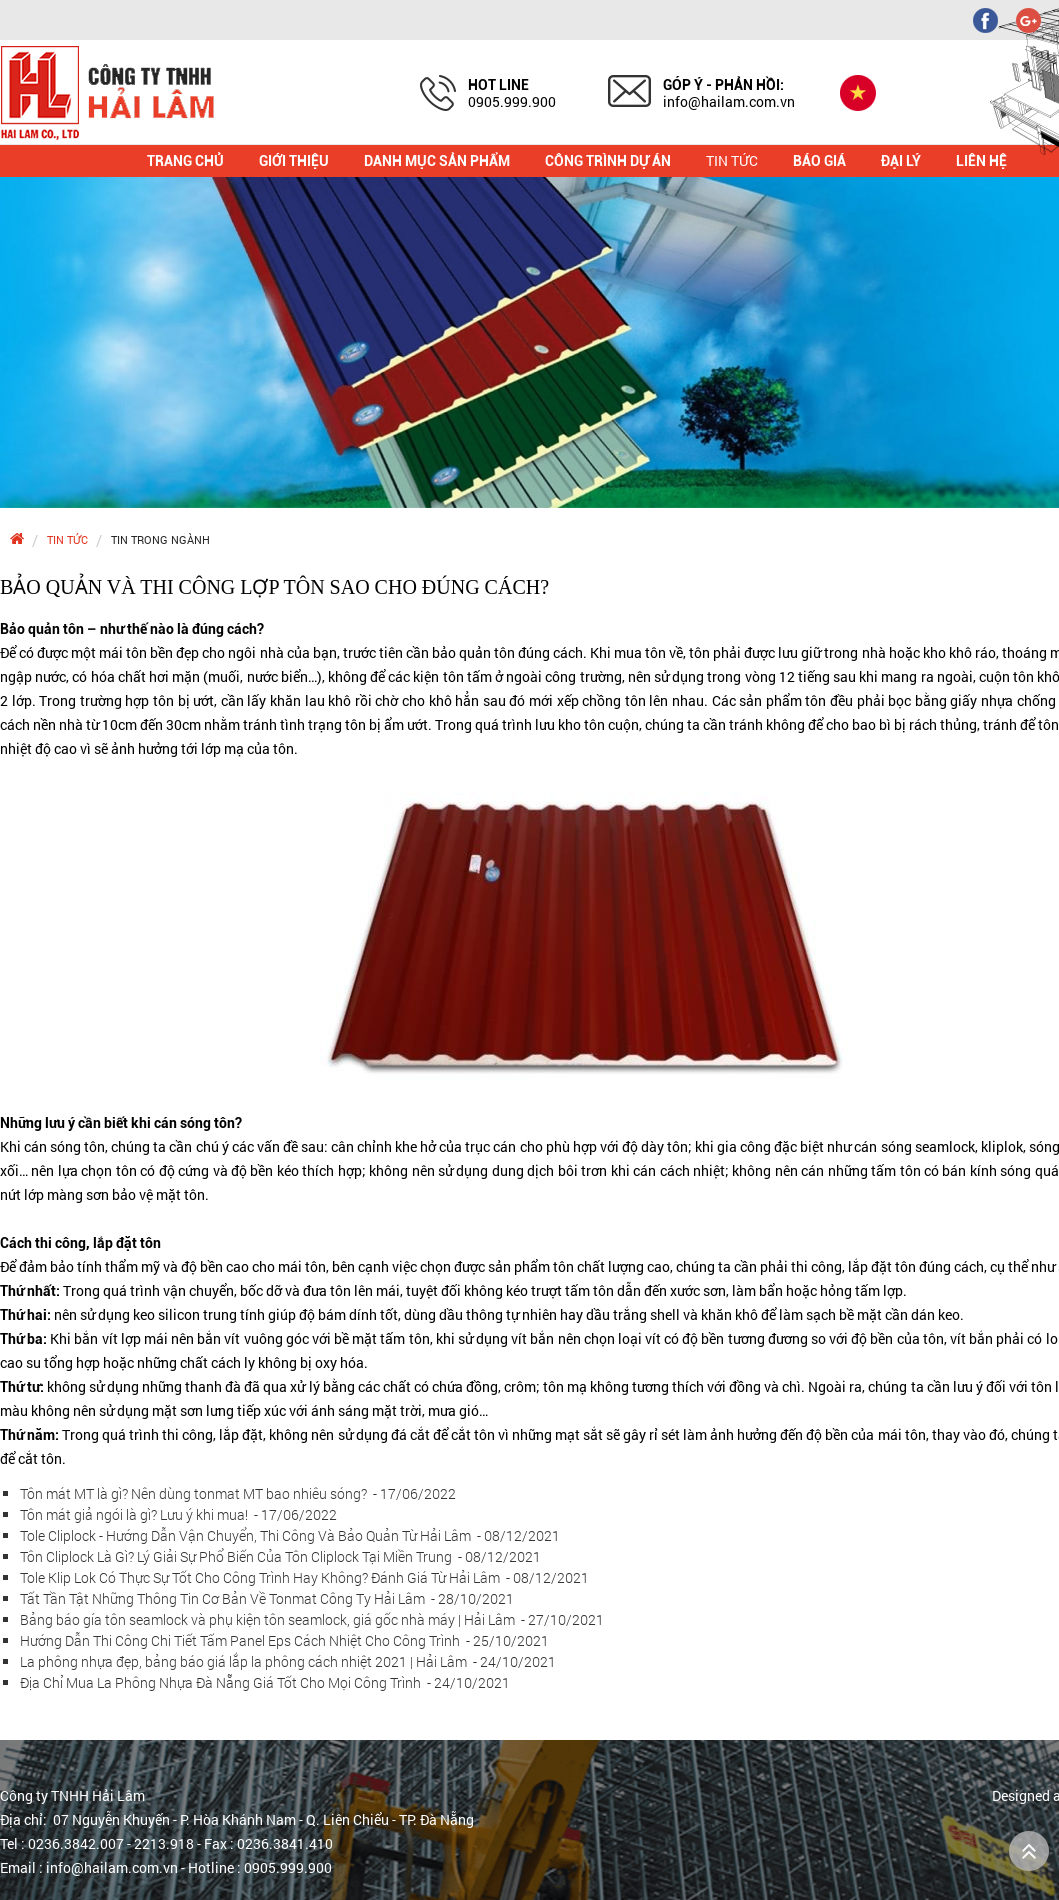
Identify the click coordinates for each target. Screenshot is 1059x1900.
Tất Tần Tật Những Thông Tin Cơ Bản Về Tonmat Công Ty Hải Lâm (267, 1598)
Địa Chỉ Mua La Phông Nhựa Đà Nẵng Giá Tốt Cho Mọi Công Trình (265, 1682)
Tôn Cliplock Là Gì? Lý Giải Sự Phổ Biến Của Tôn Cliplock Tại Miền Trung (280, 1556)
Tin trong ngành (160, 539)
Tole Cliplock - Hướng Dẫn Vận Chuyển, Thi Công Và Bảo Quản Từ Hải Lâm (290, 1535)
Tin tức (67, 539)
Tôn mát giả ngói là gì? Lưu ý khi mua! (178, 1514)
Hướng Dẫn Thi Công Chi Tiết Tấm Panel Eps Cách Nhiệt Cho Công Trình (284, 1640)
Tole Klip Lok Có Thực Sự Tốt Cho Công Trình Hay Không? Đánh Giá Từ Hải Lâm (304, 1577)
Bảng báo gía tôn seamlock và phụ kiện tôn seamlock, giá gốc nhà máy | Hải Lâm (312, 1619)
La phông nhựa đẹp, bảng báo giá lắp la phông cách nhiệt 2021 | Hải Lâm (288, 1661)
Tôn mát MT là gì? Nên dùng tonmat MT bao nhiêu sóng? (238, 1493)
